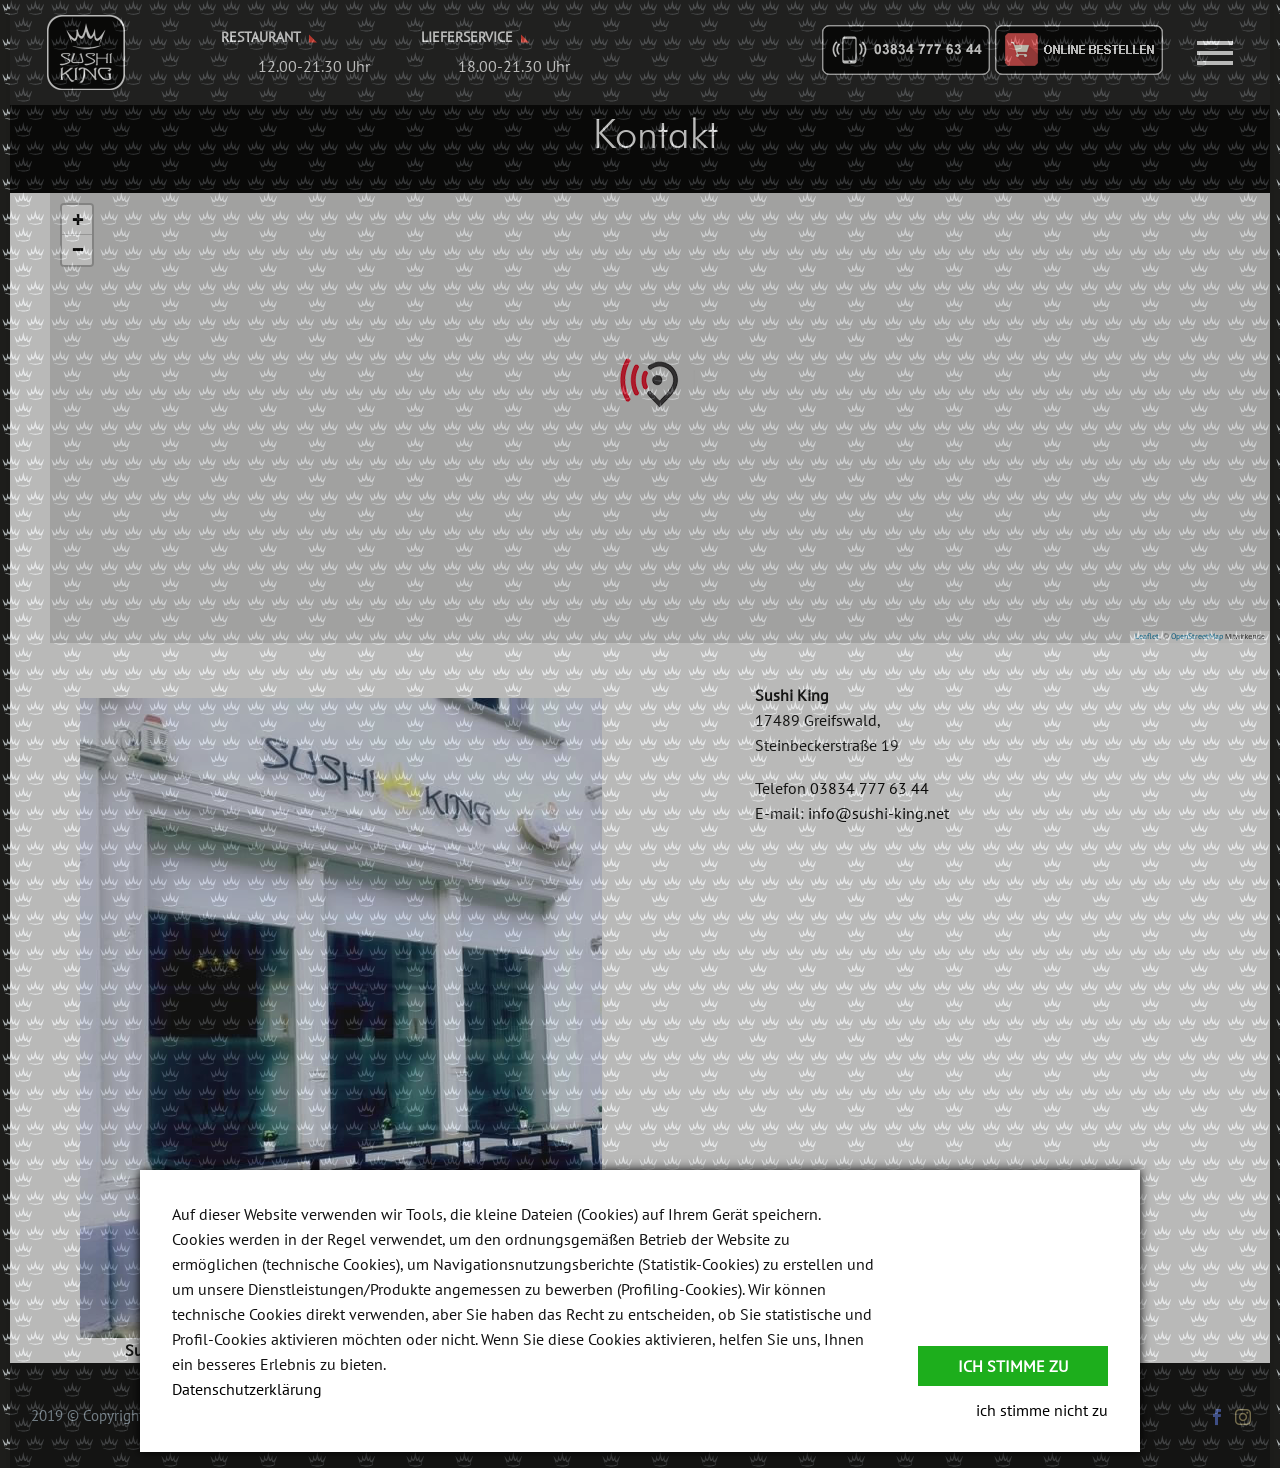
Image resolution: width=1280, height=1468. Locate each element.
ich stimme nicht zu (1042, 1410)
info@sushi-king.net (878, 813)
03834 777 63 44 (869, 788)
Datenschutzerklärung (247, 1389)
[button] (660, 383)
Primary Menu (1215, 53)
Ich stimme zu (1013, 1366)
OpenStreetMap (1197, 636)
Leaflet (1147, 636)
